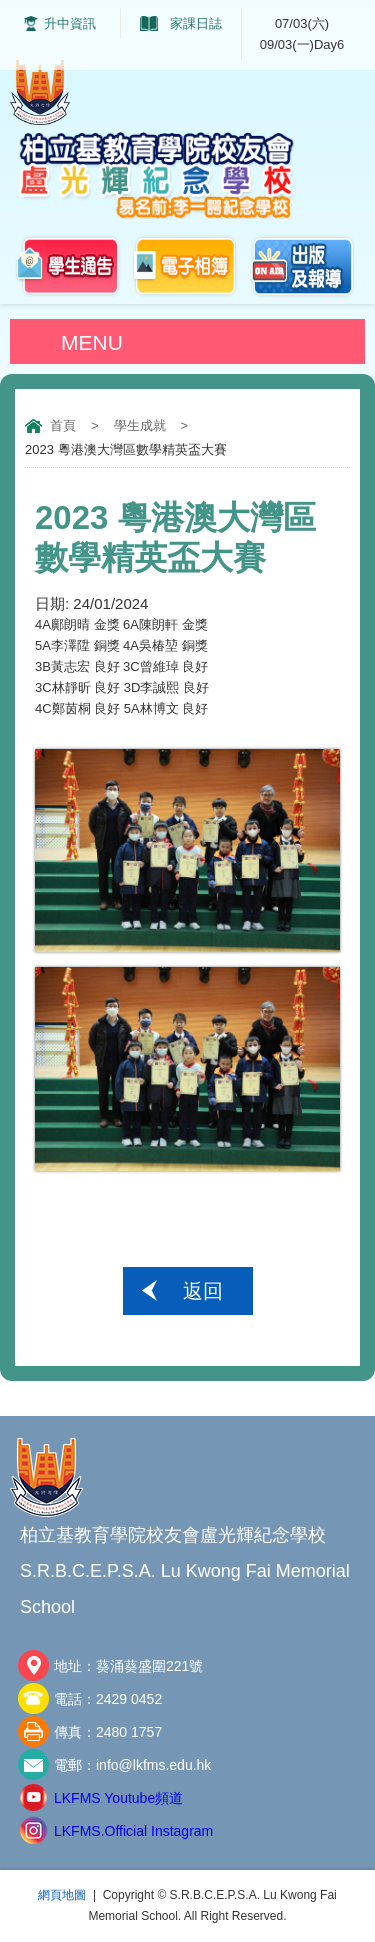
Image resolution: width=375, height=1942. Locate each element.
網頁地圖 (62, 1895)
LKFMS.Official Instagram (133, 1831)
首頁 (63, 425)
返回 (203, 1291)
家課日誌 (196, 23)
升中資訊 (70, 23)
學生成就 (140, 425)
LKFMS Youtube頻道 (118, 1798)
